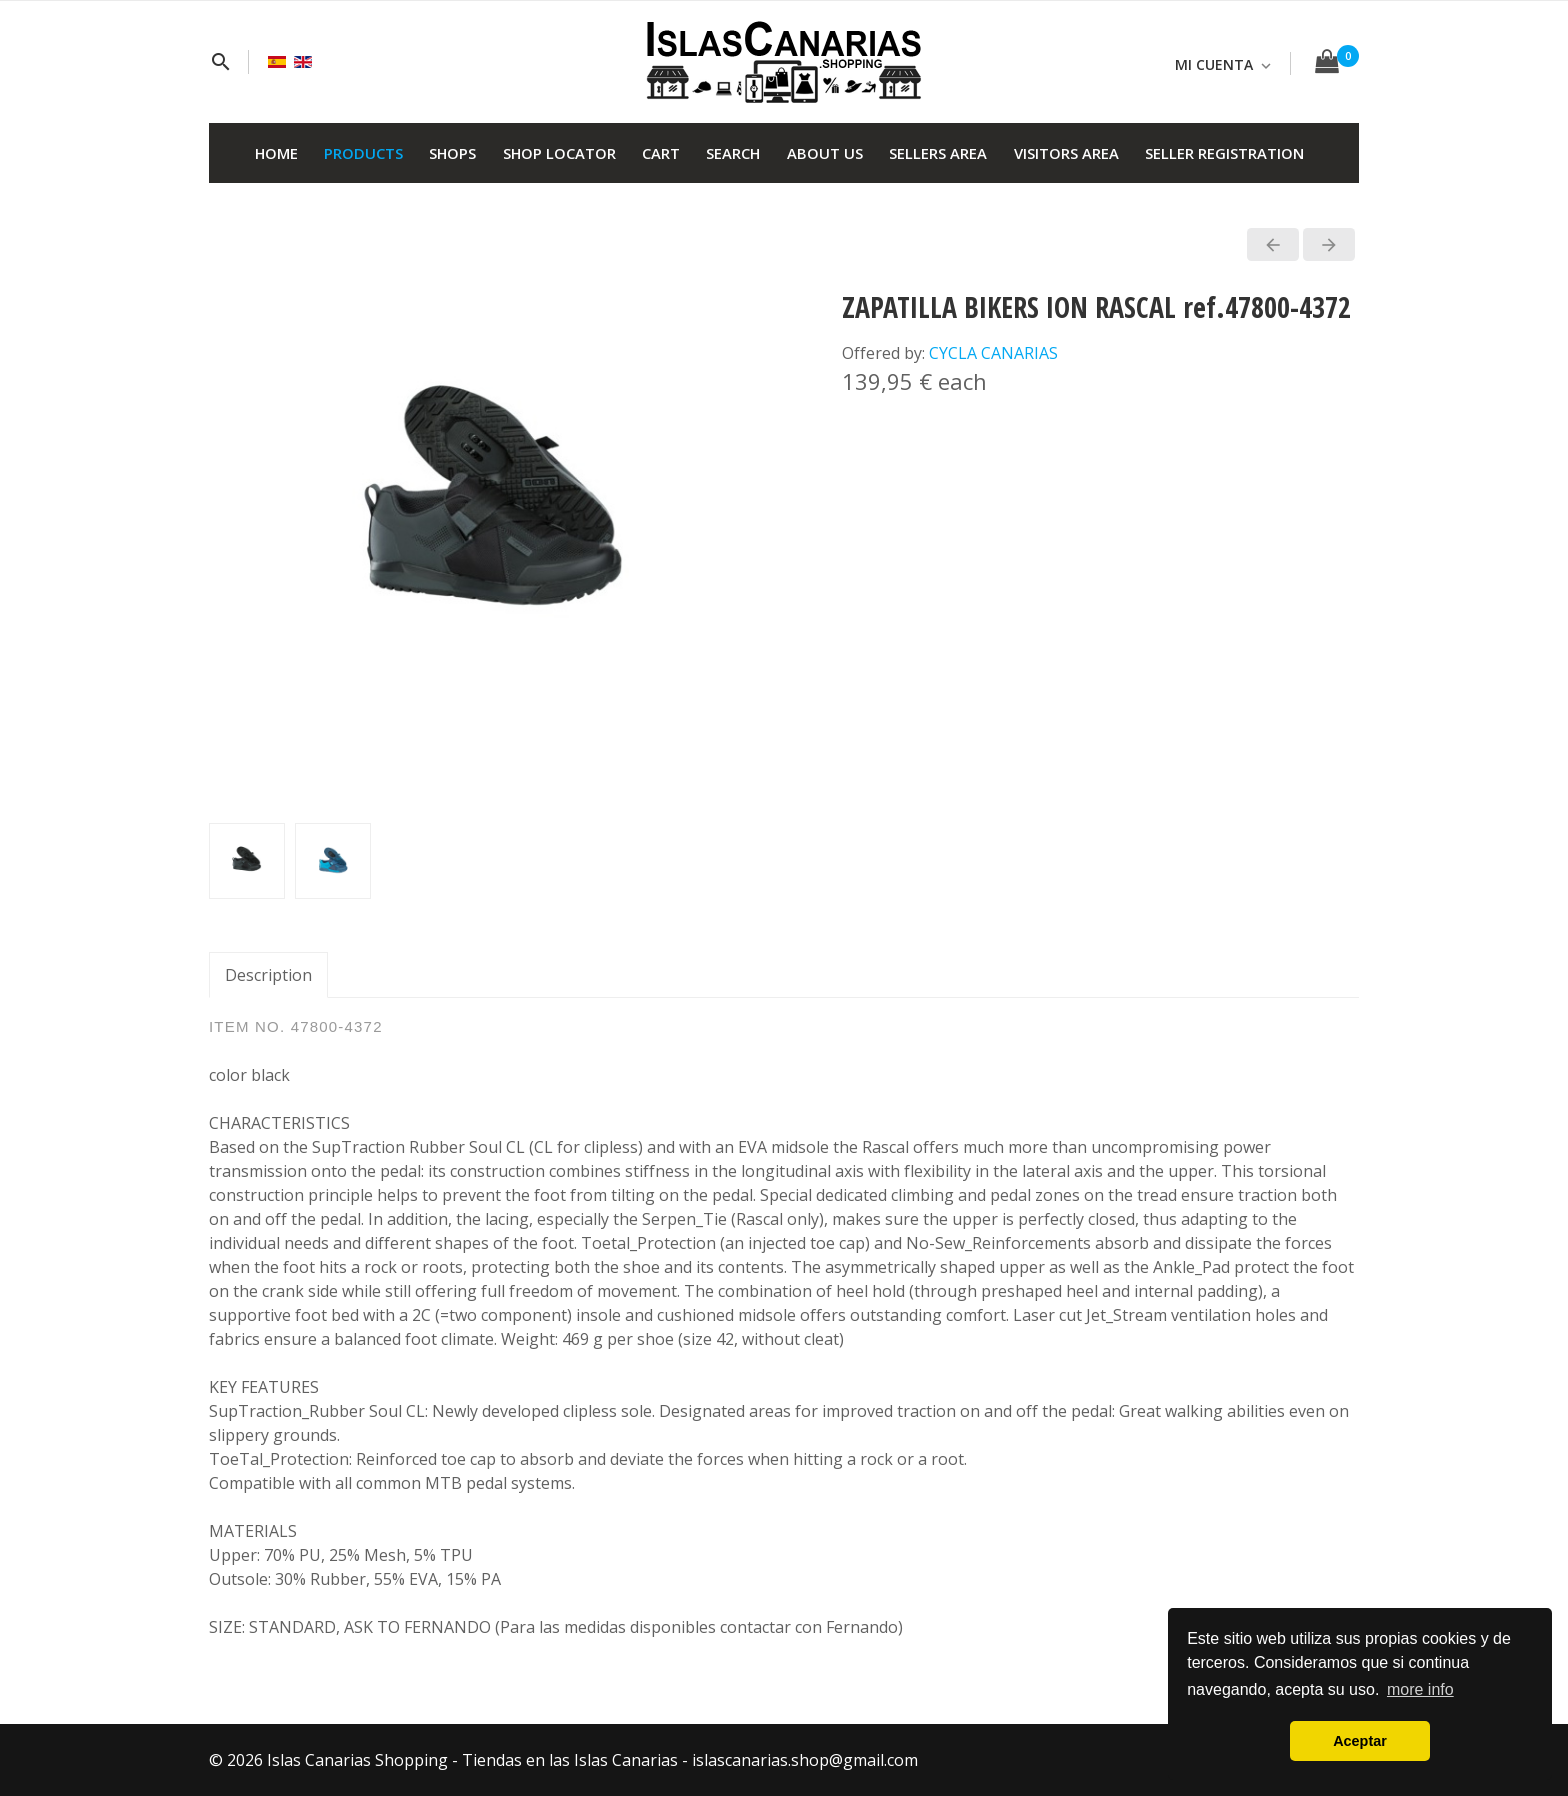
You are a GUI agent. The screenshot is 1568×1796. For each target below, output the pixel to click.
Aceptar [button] (1360, 1741)
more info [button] (1420, 1689)
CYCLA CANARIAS (993, 353)
